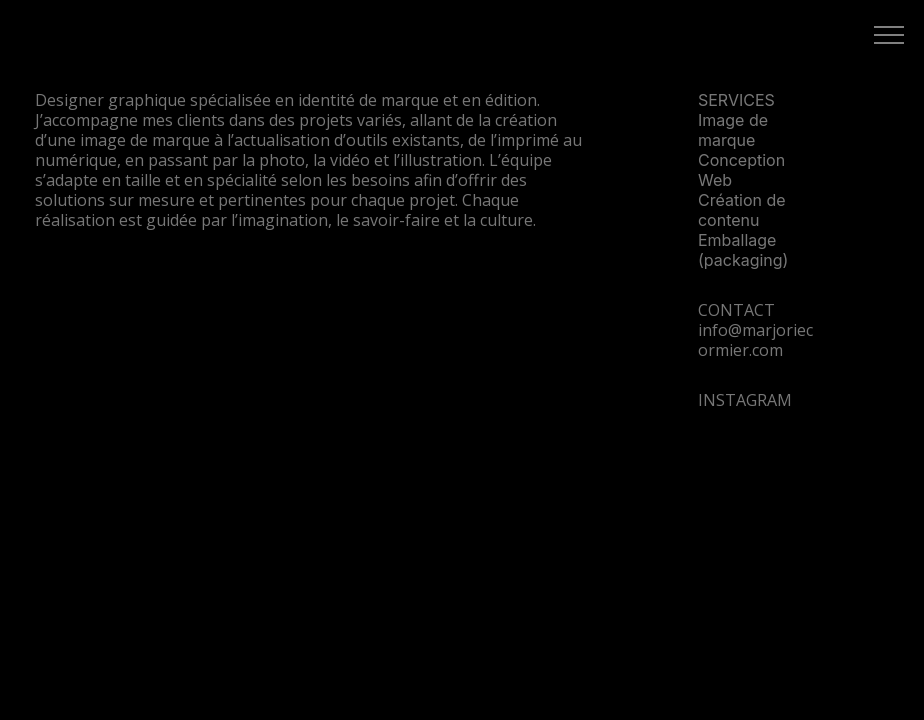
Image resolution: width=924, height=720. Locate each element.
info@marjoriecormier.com (755, 340)
